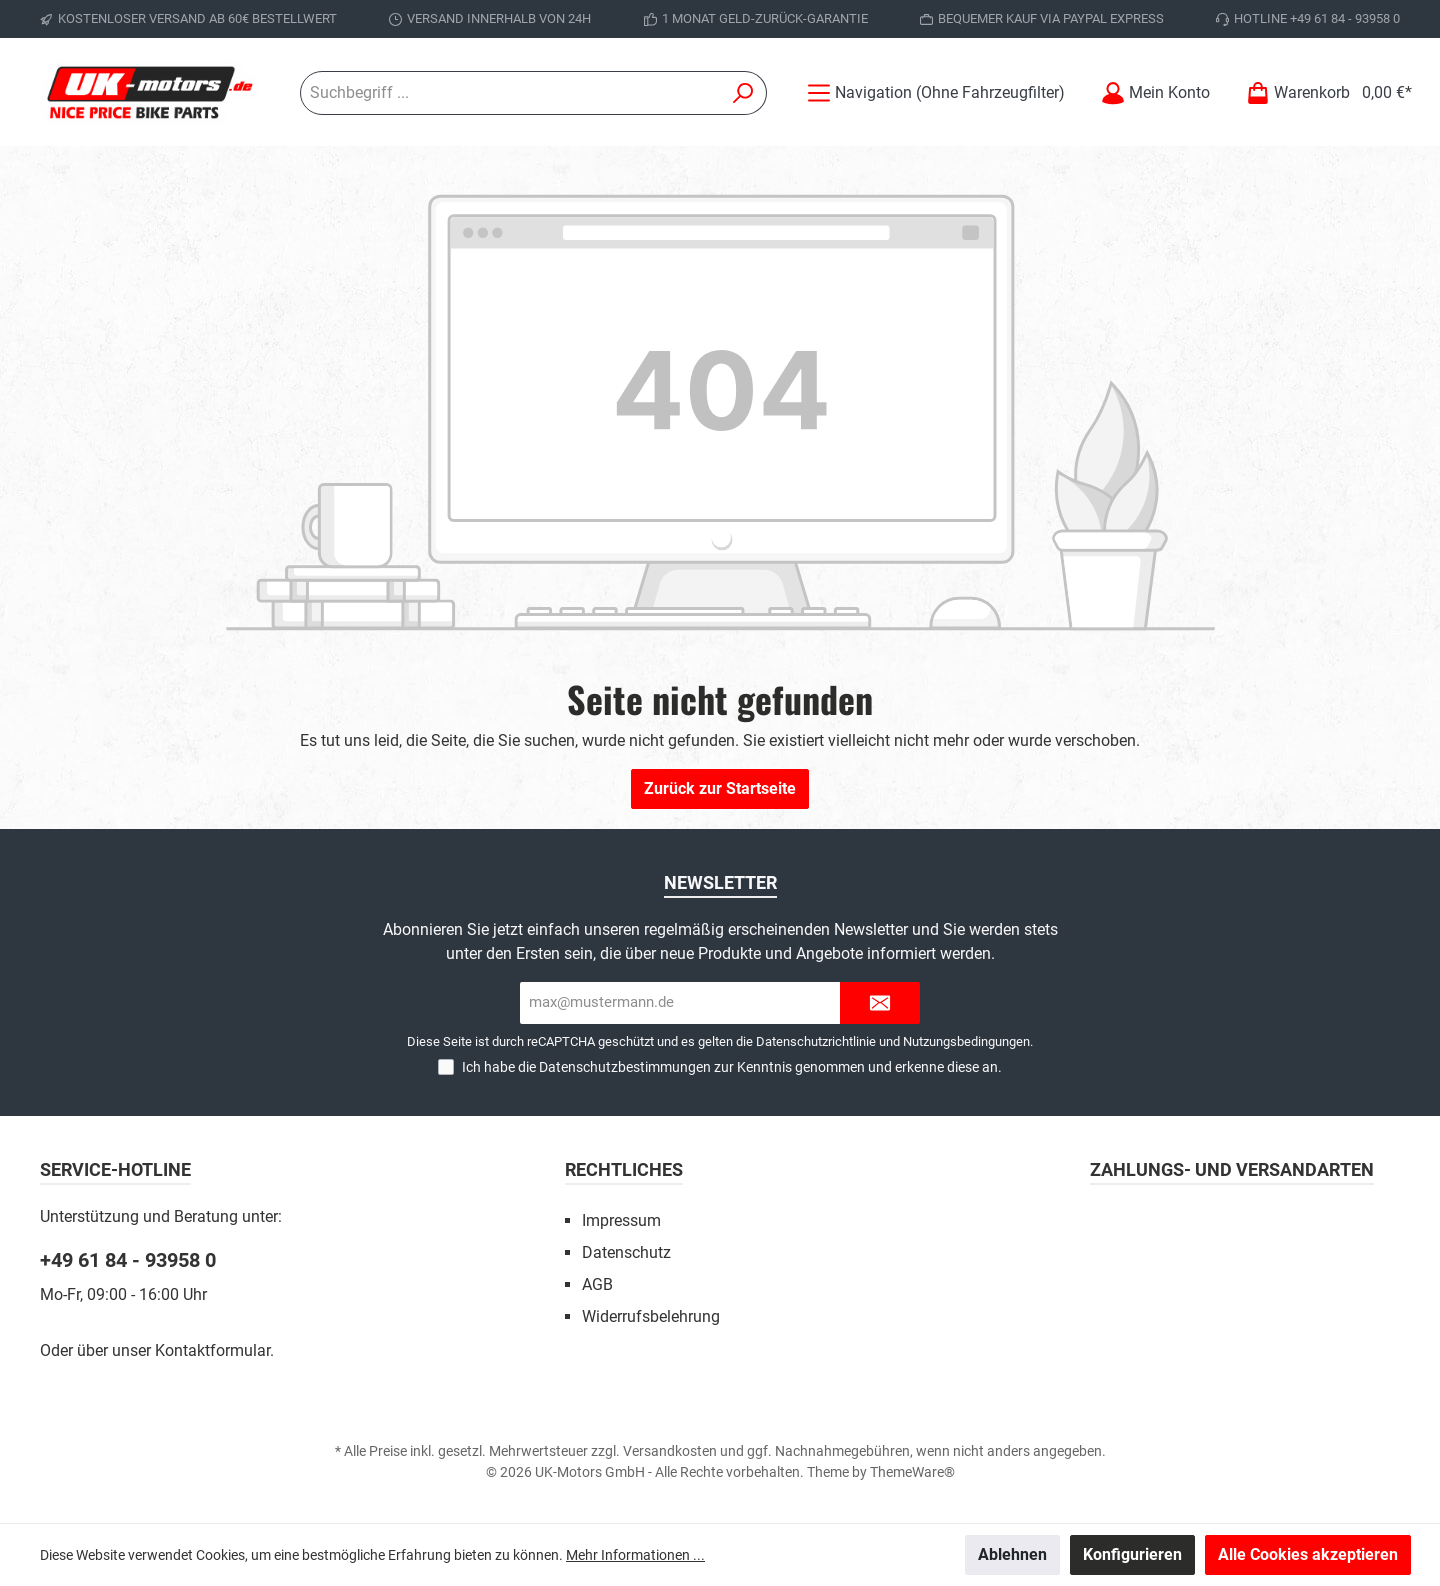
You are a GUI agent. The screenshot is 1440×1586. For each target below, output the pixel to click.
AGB (597, 1284)
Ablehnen (1012, 1554)
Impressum (621, 1220)
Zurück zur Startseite (720, 788)
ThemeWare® (912, 1472)
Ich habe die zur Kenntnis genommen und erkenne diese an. (732, 1067)
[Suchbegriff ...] (510, 93)
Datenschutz (626, 1252)
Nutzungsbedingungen (966, 1041)
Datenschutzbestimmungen (625, 1067)
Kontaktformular (212, 1350)
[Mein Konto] (1155, 92)
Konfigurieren (1132, 1554)
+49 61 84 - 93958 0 (128, 1260)
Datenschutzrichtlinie (816, 1041)
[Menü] (936, 92)
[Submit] (880, 1003)
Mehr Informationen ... (635, 1555)
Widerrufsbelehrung (651, 1316)
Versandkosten (670, 1451)
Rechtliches (624, 1169)
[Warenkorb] (1323, 92)
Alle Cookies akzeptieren (1308, 1554)
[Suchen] (743, 93)
